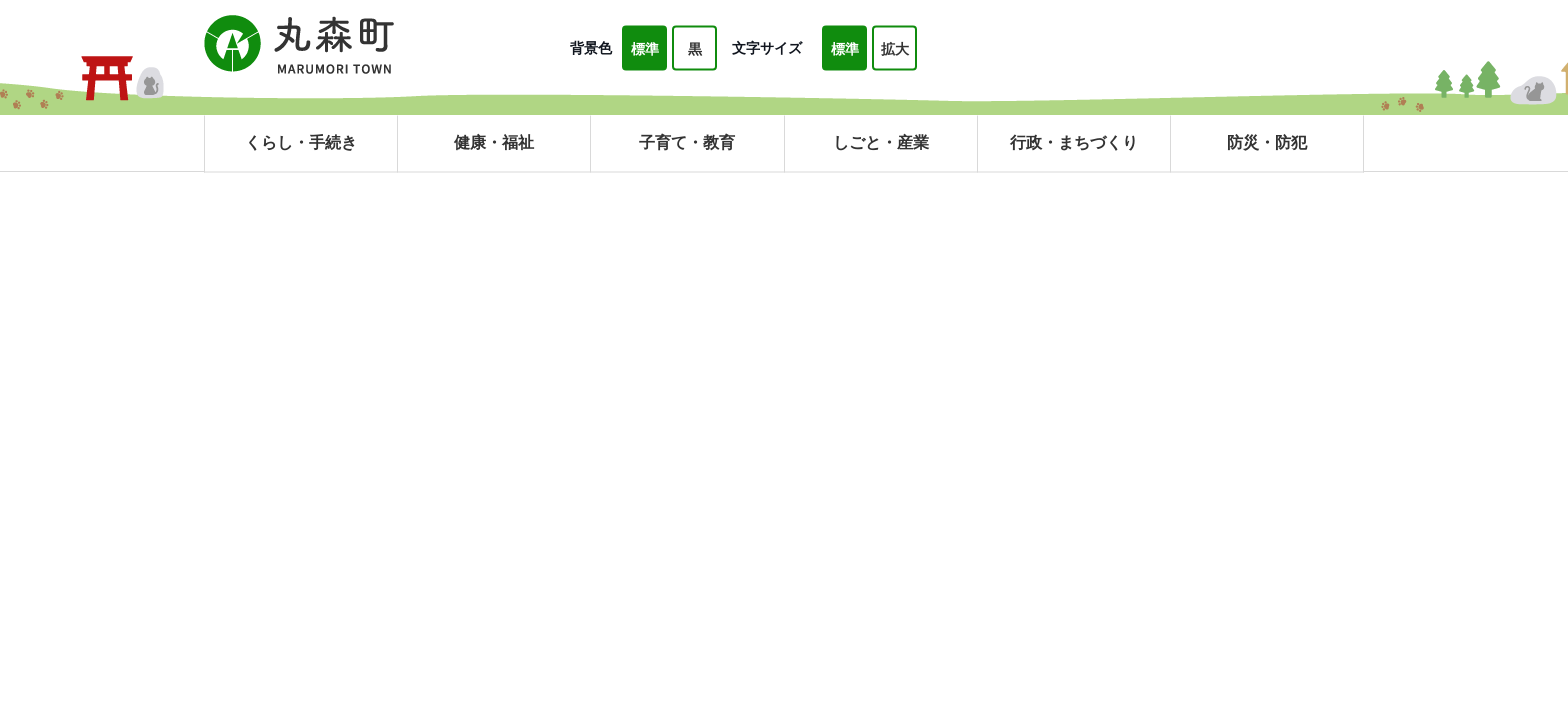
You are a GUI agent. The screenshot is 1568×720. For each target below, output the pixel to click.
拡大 (895, 49)
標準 (645, 49)
